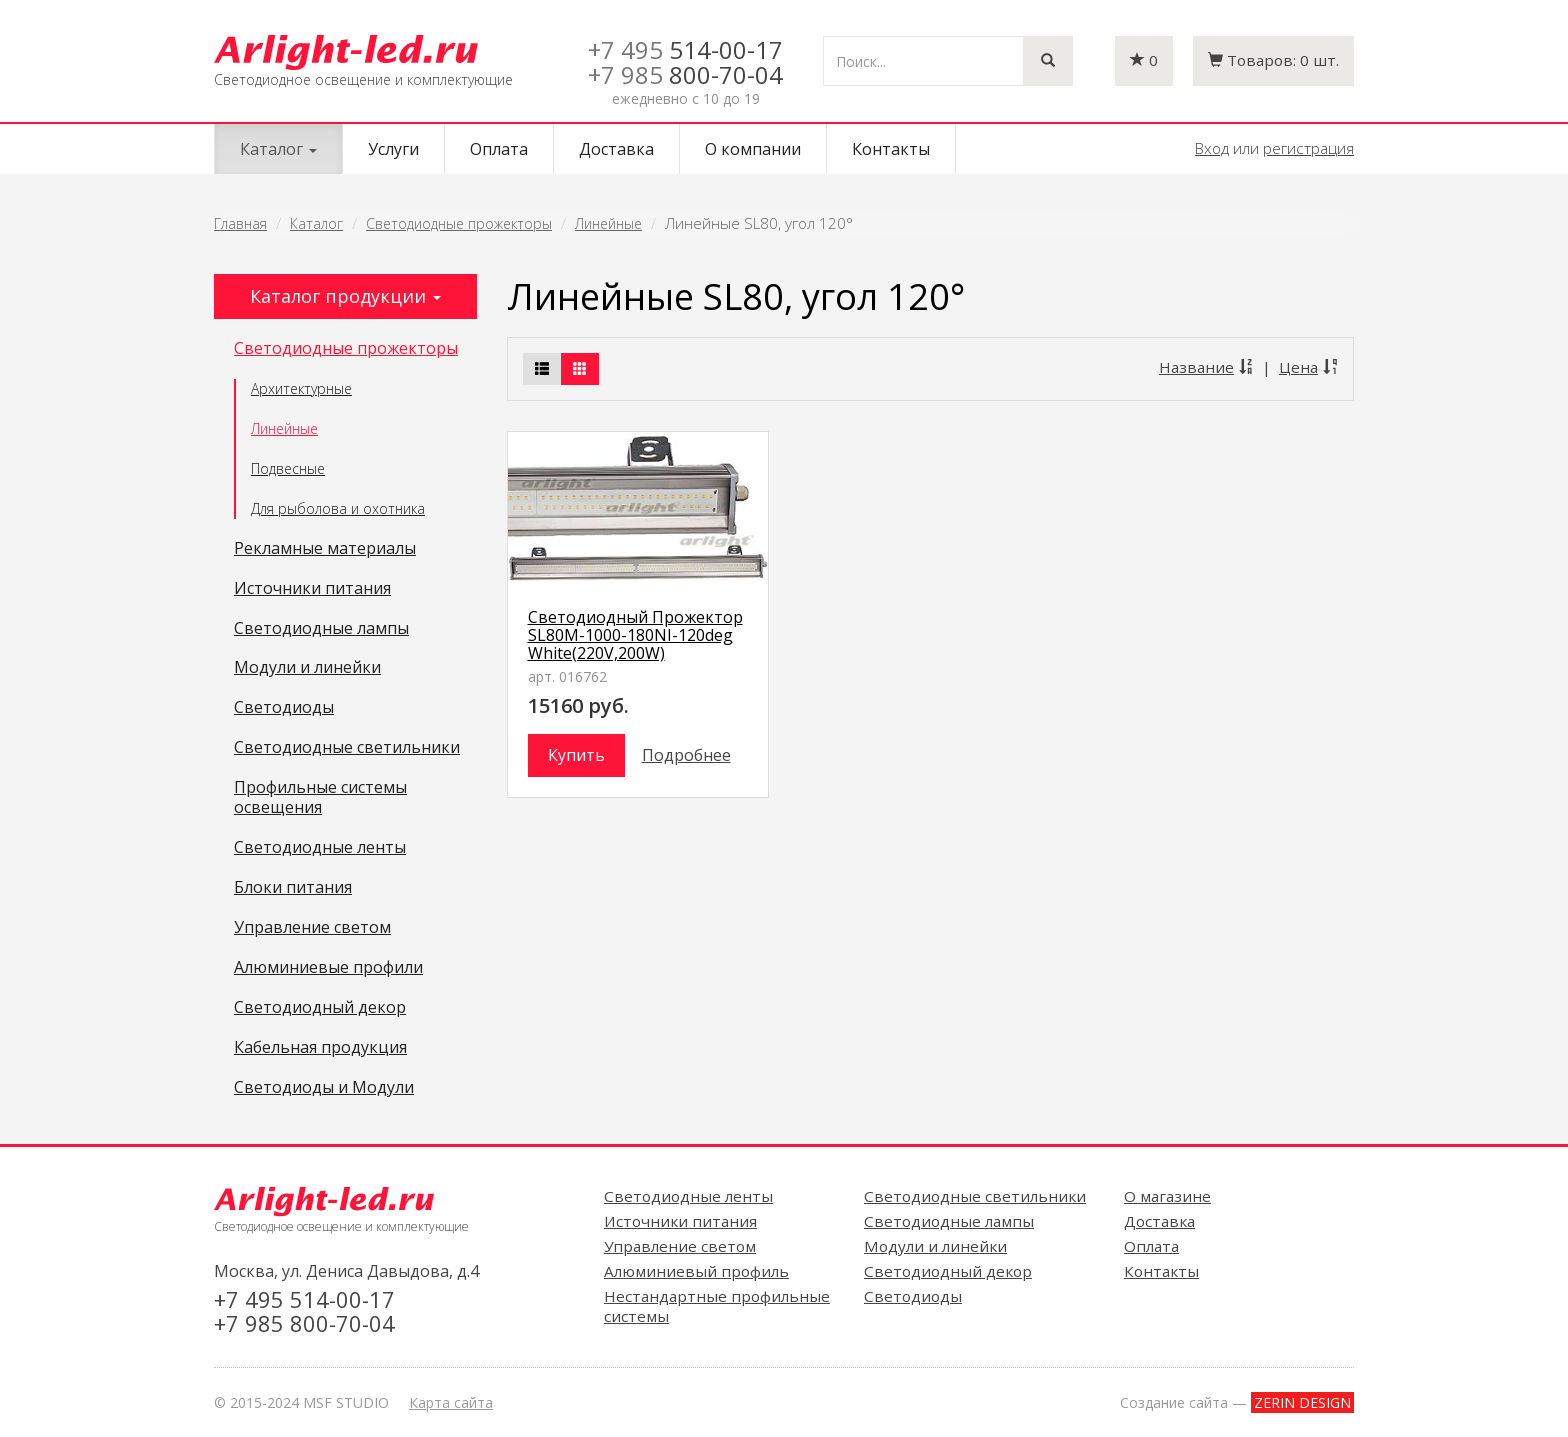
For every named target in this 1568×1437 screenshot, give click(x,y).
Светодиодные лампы (321, 629)
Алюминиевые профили (328, 968)
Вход (1212, 148)
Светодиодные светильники (347, 748)
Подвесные (288, 468)
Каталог (316, 223)
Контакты (891, 149)
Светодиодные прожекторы (459, 223)
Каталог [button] (278, 149)
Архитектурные (301, 388)
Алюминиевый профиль (696, 1271)
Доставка (616, 149)
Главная (240, 223)
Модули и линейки (307, 668)
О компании (753, 149)
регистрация (1308, 148)
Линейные (608, 223)
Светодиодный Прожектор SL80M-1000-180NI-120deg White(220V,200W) (635, 634)
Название (1206, 367)
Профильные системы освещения (320, 798)
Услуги (393, 149)
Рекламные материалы (325, 549)
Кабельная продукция (320, 1048)
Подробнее (686, 755)
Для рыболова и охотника (338, 508)
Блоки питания (293, 888)
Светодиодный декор (320, 1008)
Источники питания (312, 589)
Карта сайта (451, 1402)
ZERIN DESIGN (1302, 1402)
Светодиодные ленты (320, 848)
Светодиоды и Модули (324, 1088)
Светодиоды (284, 708)
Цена (1308, 367)
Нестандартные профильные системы (717, 1306)
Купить (576, 755)
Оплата (499, 149)
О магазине (1167, 1196)
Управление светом (312, 928)
